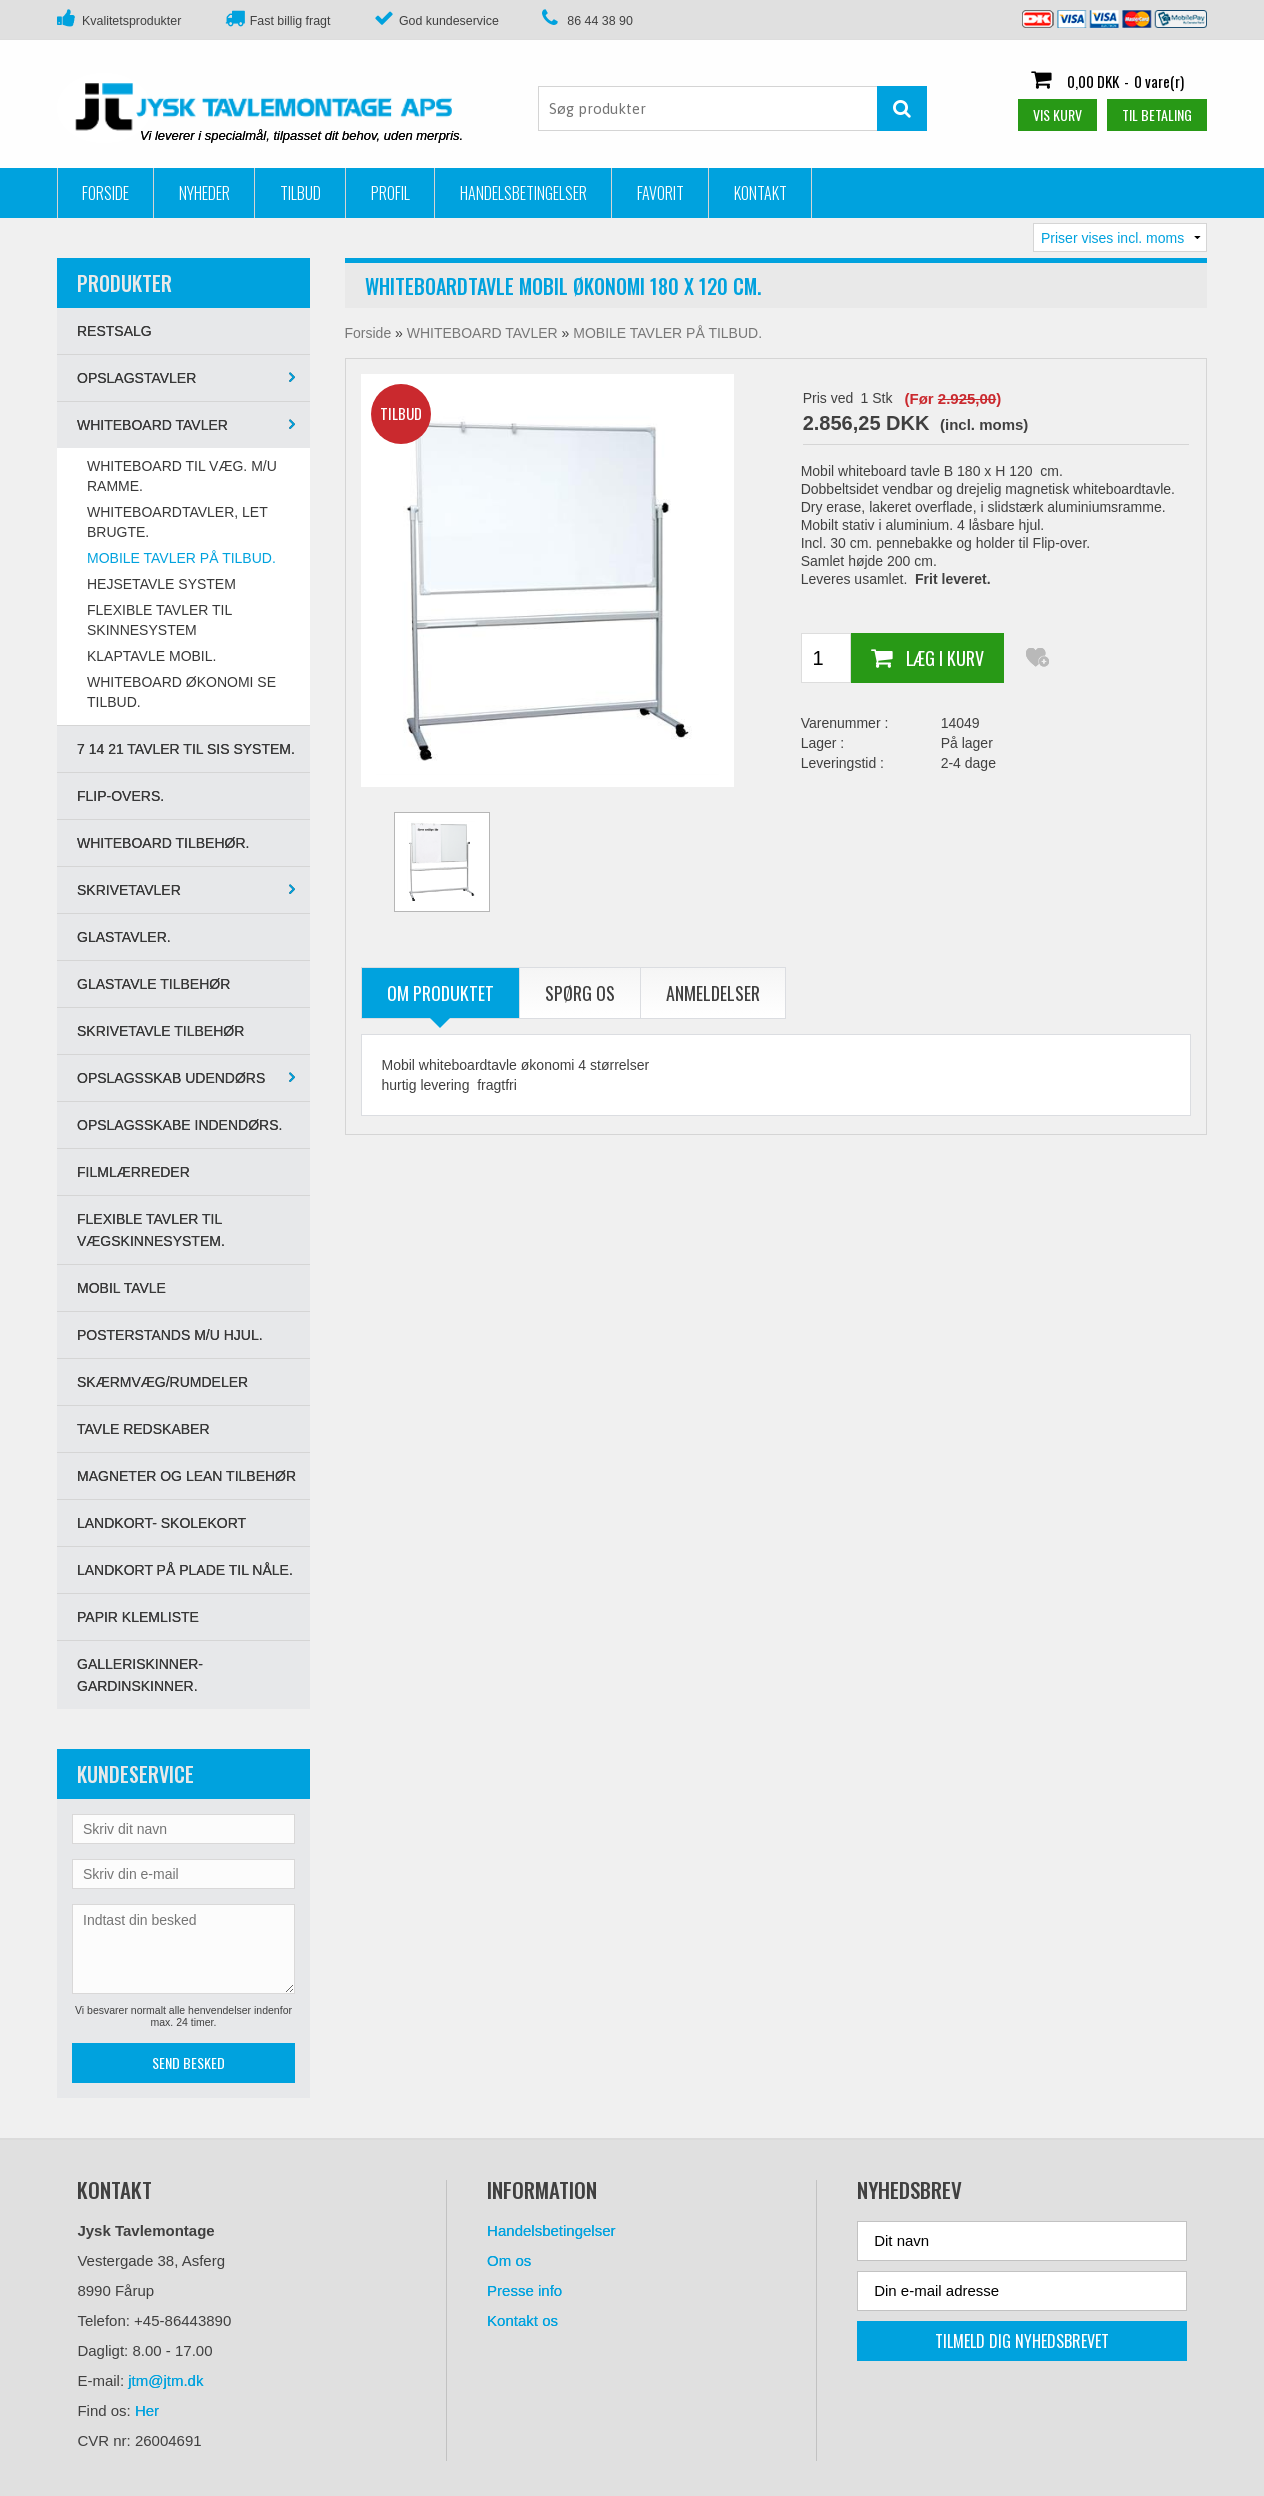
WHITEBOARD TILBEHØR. (163, 843)
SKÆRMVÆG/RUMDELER (162, 1382)
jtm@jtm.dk (165, 2380)
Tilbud (300, 193)
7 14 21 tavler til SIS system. (186, 749)
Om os (509, 2260)
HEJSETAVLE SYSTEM (161, 584)
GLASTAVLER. (124, 937)
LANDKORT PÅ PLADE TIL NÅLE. (185, 1570)
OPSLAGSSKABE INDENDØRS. (179, 1125)
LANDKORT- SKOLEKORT (161, 1523)
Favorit (660, 193)
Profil (390, 193)
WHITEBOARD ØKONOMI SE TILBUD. (181, 692)
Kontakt (760, 193)
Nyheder (204, 193)
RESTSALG (114, 331)
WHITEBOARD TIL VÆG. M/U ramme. (182, 476)
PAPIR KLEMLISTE (138, 1617)
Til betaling (1157, 114)
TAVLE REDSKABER (143, 1429)
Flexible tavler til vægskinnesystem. (151, 1230)
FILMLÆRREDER (133, 1172)
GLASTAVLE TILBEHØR (153, 984)
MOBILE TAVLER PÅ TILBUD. (181, 558)
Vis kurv (1057, 114)
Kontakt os (522, 2320)
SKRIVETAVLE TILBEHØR (160, 1031)
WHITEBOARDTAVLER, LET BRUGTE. (177, 522)
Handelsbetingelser (523, 193)
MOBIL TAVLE (121, 1288)
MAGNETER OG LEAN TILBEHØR (186, 1476)
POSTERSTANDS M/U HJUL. (170, 1335)
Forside (105, 193)
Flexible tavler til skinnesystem (159, 620)
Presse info (524, 2290)
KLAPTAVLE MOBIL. (151, 656)
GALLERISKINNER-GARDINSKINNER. (140, 1675)
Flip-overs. (120, 796)
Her (147, 2410)
